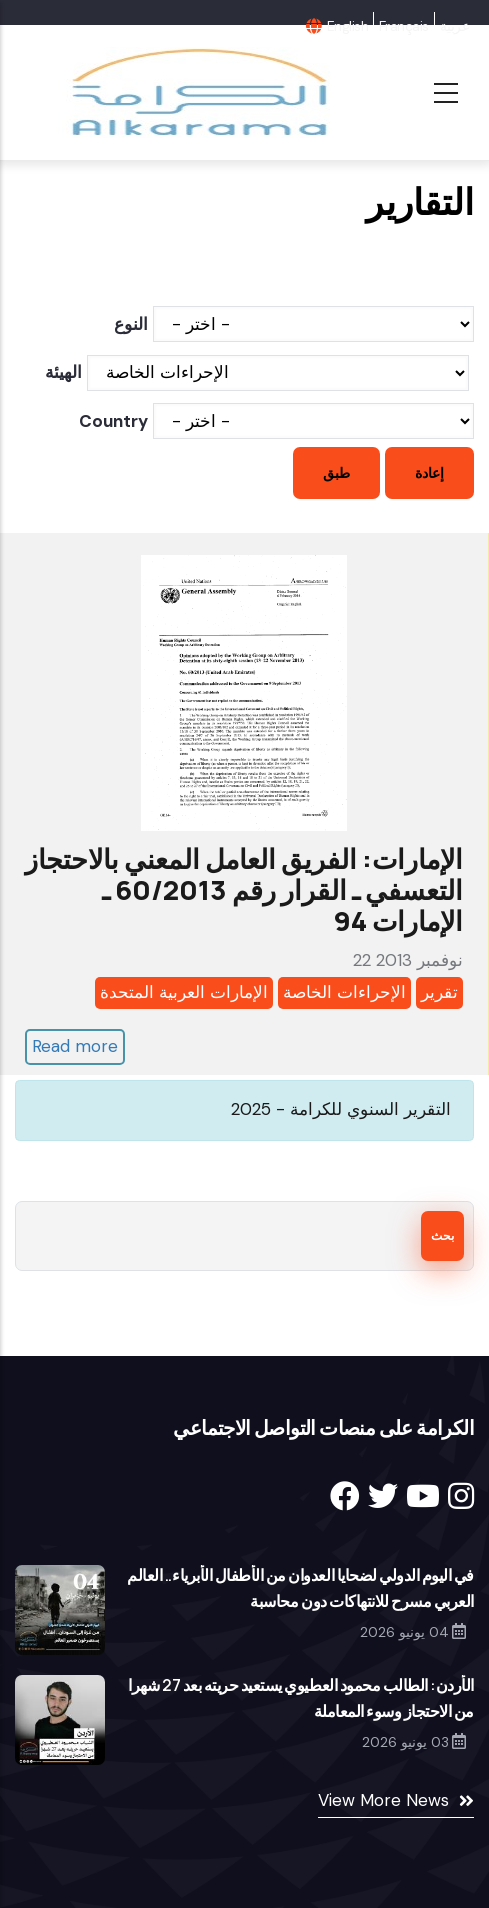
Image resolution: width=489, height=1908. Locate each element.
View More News (383, 1800)
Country (113, 421)
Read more (75, 1046)
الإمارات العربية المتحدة (184, 992)
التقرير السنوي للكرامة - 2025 (341, 1109)
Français (404, 26)
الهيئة (63, 372)
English (347, 26)
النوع (131, 324)
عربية (454, 26)
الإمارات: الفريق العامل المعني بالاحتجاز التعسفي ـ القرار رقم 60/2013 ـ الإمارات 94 (244, 889)
